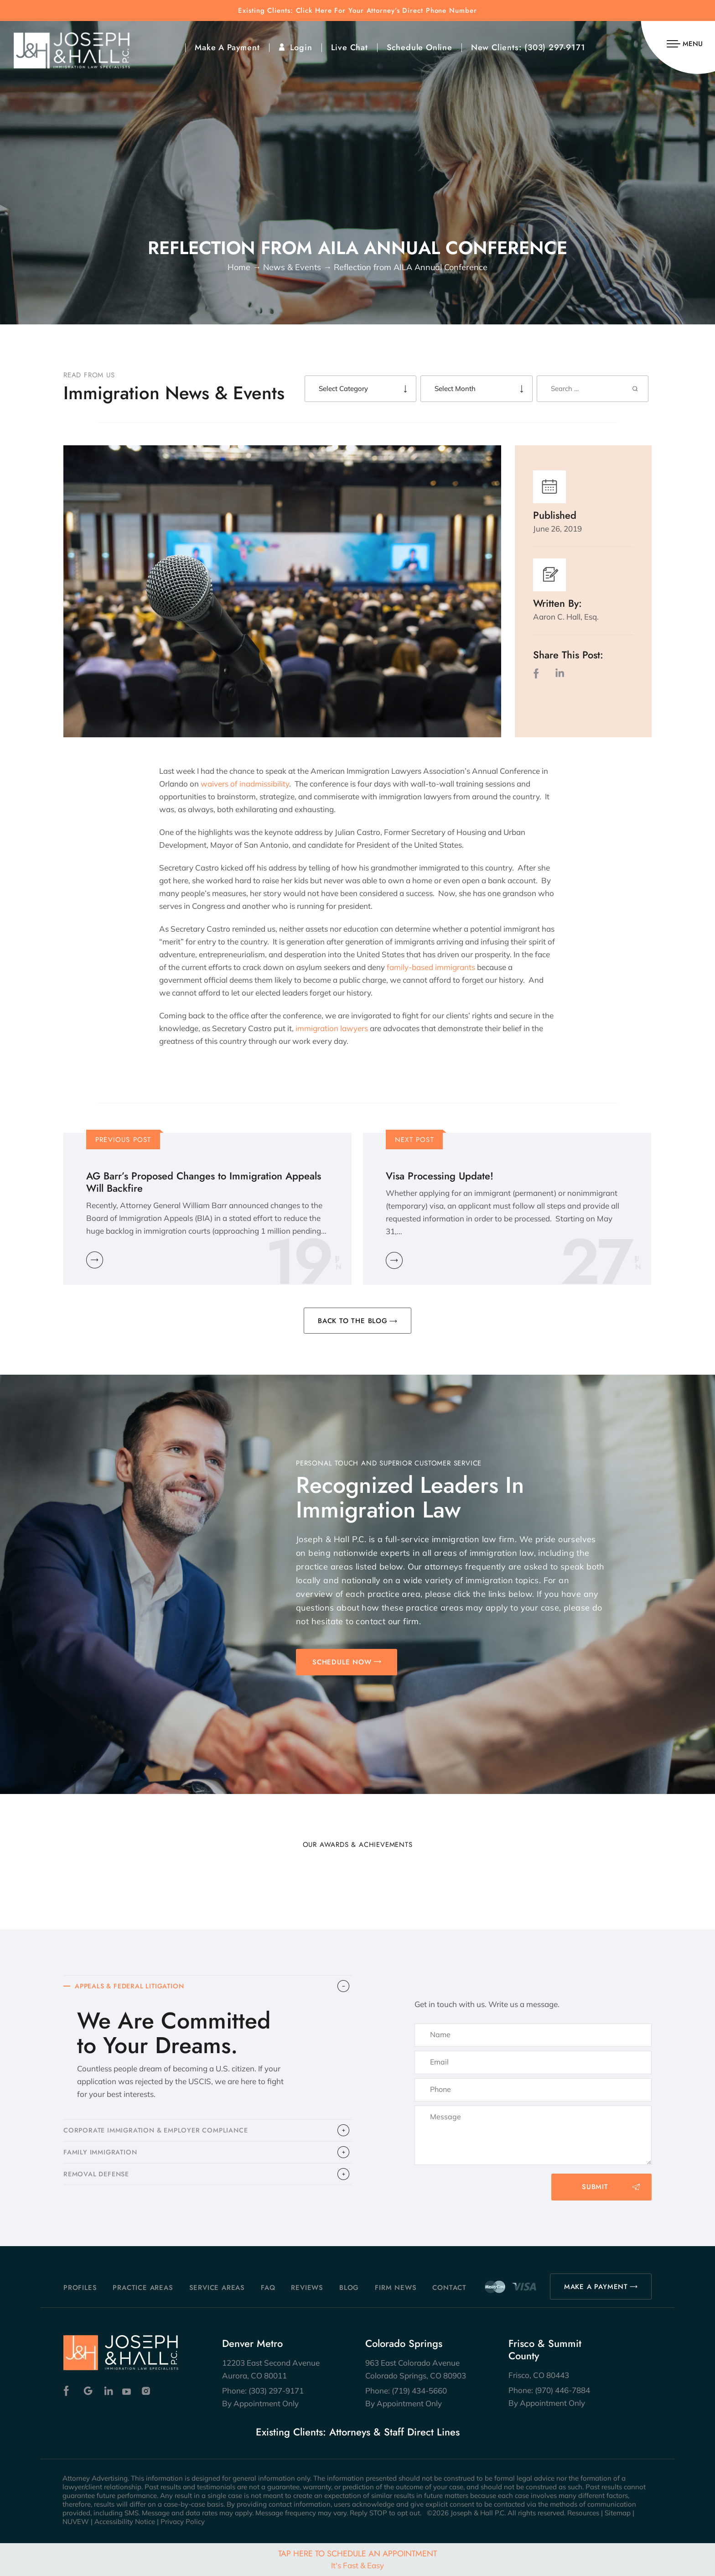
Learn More (94, 1259)
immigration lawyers (331, 1028)
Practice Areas (143, 2288)
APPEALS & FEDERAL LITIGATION (133, 1987)
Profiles (80, 2288)
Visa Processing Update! (439, 1176)
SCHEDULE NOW (342, 1662)
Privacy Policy (183, 2521)
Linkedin (108, 2391)
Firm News (395, 2288)
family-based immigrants (431, 967)
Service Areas (217, 2288)
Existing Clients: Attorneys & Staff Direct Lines (358, 2432)
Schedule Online (419, 47)
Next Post (414, 1140)
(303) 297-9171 (554, 47)
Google (88, 2391)
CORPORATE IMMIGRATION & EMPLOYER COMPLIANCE (160, 2133)
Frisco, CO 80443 (538, 2375)
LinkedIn (559, 673)
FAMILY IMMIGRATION (101, 2156)
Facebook (68, 2391)
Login (301, 47)
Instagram (147, 2391)
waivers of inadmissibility (245, 783)
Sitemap (618, 2512)
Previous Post (123, 1140)
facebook (538, 673)
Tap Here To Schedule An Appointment (357, 2559)
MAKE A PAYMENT (596, 2287)
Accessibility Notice (124, 2521)
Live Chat (349, 47)
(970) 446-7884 (562, 2390)
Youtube (127, 2391)
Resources (583, 2512)
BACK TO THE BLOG (353, 1321)
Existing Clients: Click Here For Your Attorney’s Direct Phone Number (357, 10)
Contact (449, 2288)
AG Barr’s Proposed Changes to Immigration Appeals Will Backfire (203, 1182)
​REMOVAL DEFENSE (98, 2179)
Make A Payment (227, 47)
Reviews (307, 2288)
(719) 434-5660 (419, 2390)
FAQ (268, 2288)
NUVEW (75, 2521)
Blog (349, 2288)
